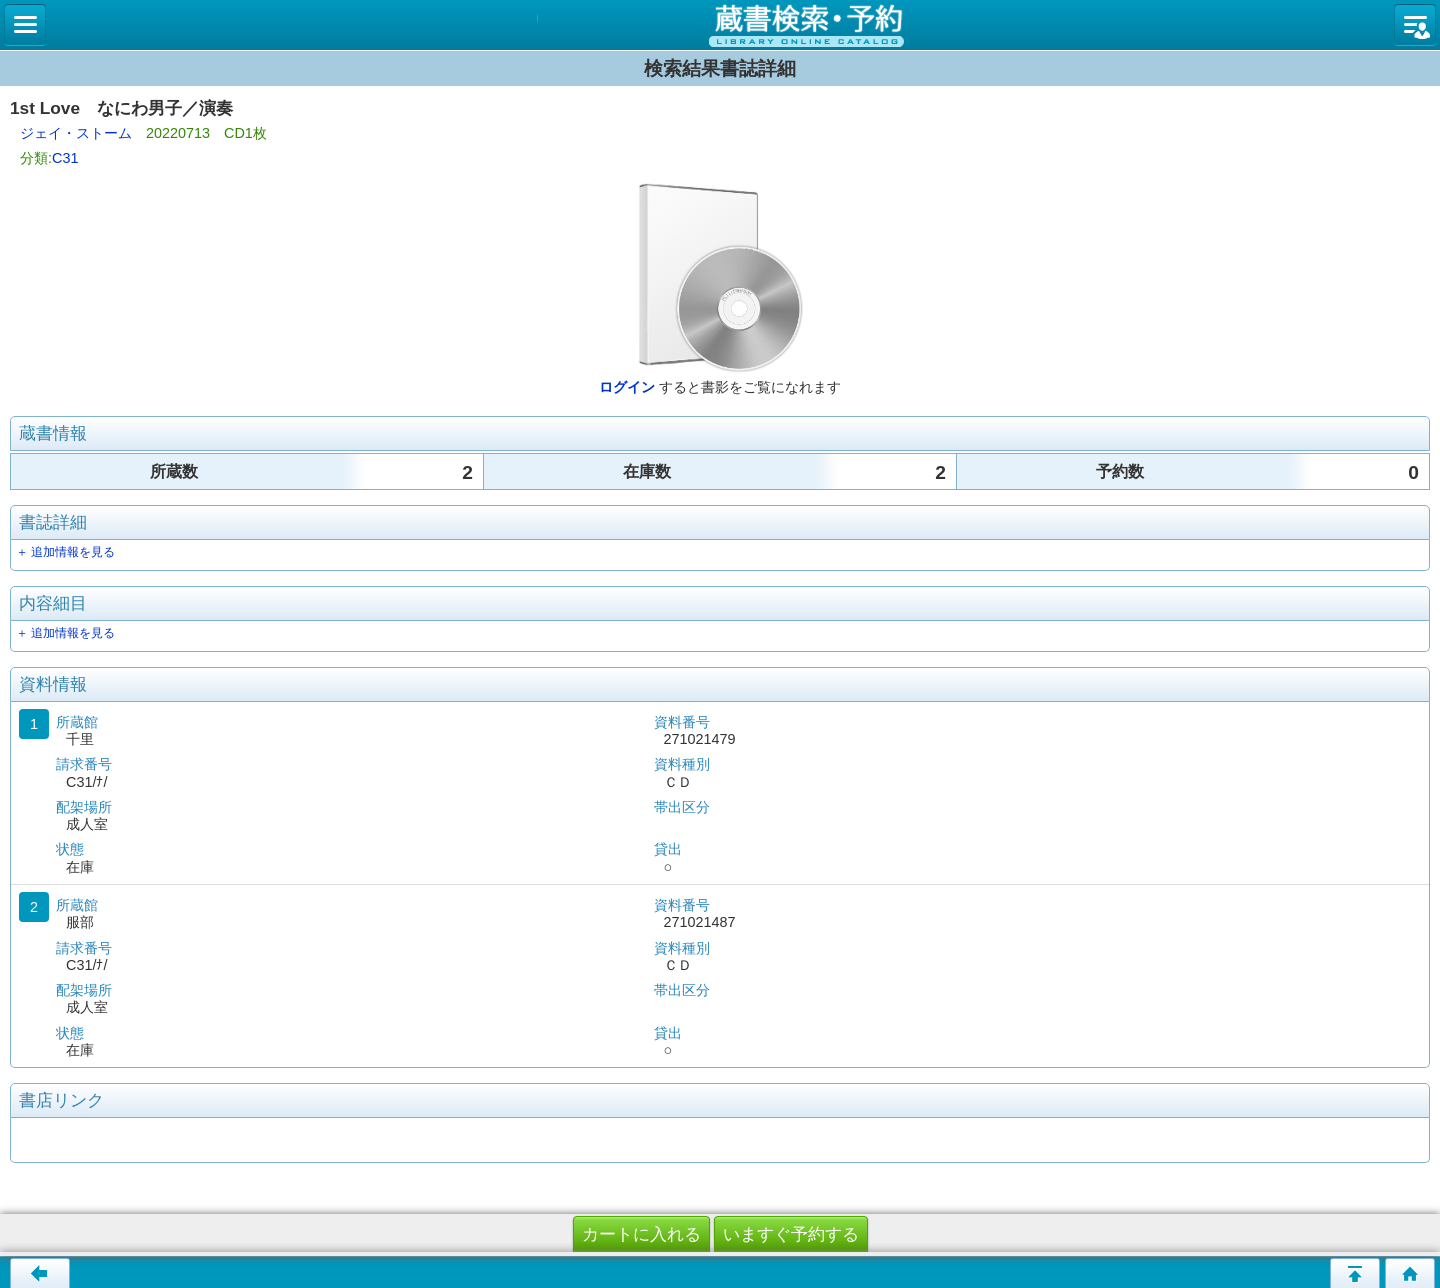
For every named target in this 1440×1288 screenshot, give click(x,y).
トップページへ (1410, 1273)
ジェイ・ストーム (76, 133)
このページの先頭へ (1355, 1273)
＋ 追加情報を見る (65, 552)
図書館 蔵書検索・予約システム (720, 25)
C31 (65, 158)
